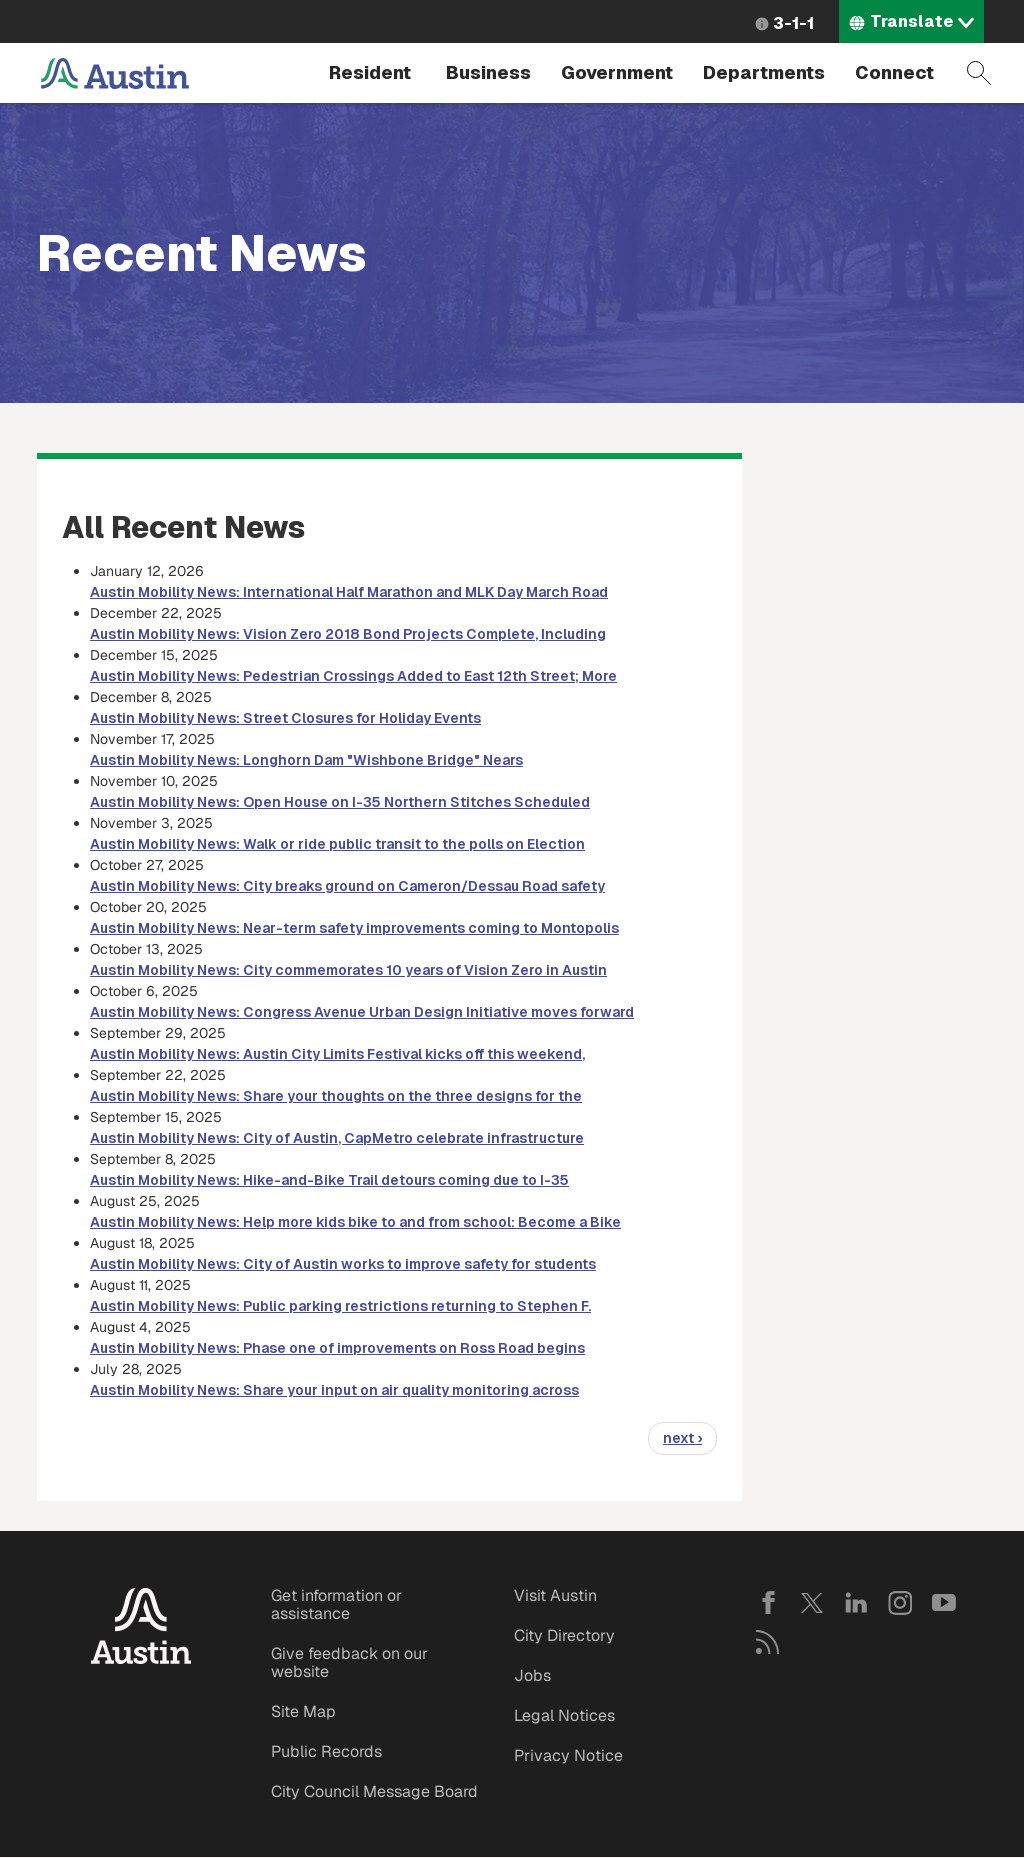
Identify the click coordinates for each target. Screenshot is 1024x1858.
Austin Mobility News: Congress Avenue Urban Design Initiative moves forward (362, 1012)
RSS (768, 1642)
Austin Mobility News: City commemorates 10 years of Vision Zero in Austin (348, 970)
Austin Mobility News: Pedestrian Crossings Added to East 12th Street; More (353, 676)
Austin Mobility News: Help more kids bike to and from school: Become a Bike (355, 1222)
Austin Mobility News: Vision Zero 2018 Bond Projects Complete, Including (348, 634)
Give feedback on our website (349, 1662)
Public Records (326, 1751)
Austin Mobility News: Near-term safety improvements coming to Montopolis (354, 928)
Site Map (303, 1711)
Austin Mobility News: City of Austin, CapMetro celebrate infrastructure (337, 1138)
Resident (370, 72)
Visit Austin (555, 1595)
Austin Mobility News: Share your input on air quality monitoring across (334, 1390)
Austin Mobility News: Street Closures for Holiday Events (285, 718)
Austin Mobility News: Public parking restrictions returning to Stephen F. (340, 1306)
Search (979, 73)
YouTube (944, 1603)
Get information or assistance (336, 1604)
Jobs (532, 1675)
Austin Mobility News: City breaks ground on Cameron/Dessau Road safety (347, 886)
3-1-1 (793, 23)
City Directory (564, 1635)
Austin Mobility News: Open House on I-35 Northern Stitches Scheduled (340, 802)
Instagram (900, 1603)
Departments (764, 72)
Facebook (768, 1603)
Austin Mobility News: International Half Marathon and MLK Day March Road (349, 592)
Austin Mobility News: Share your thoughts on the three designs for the (336, 1096)
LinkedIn (856, 1603)
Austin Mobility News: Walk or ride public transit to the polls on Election (337, 844)
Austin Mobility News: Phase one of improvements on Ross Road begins (337, 1348)
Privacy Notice (568, 1755)
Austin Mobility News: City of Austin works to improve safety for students (343, 1264)
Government (617, 72)
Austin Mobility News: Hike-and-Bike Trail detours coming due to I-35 (329, 1180)
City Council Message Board (374, 1791)
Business (488, 72)
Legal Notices (564, 1715)
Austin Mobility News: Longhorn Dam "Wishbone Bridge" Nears (306, 760)
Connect (894, 72)
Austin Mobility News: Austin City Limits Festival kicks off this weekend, (337, 1054)
